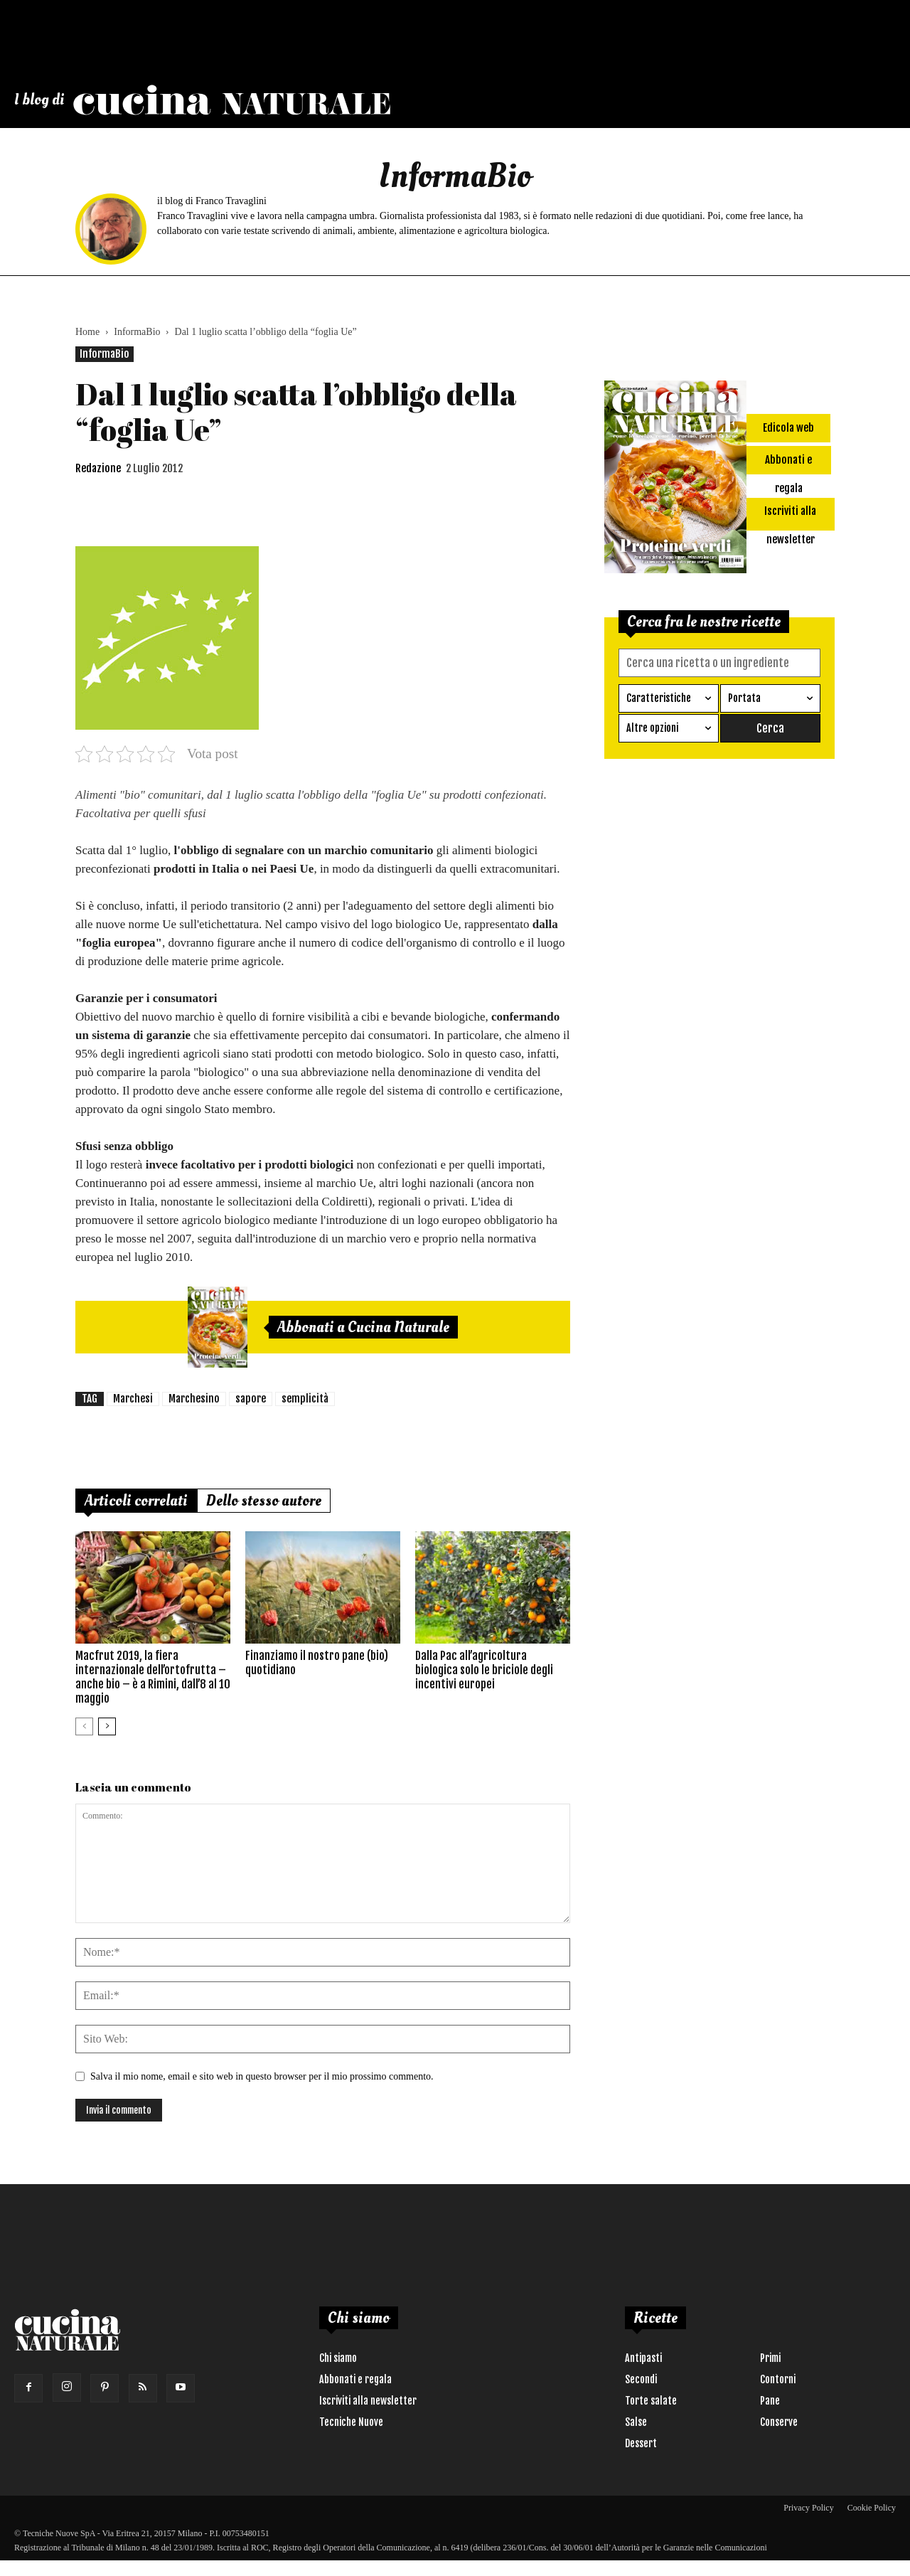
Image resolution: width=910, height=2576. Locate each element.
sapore (250, 1398)
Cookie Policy (871, 2508)
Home (87, 331)
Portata (744, 697)
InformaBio (137, 331)
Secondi (641, 2379)
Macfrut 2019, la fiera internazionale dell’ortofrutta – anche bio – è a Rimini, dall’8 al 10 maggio (152, 1677)
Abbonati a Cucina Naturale (363, 1327)
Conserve (779, 2422)
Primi (770, 2358)
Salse (636, 2422)
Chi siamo (338, 2358)
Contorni (778, 2379)
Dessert (641, 2443)
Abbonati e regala (355, 2379)
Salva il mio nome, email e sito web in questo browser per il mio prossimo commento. (262, 2076)
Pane (770, 2401)
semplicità (305, 1398)
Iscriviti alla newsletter (368, 2401)
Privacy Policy (808, 2508)
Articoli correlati (136, 1500)
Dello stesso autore (263, 1500)
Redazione (98, 468)
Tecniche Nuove (351, 2422)
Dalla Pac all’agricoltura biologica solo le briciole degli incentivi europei (484, 1670)
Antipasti (643, 2358)
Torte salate (651, 2401)
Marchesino (194, 1398)
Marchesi (133, 1398)
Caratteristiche (658, 697)
